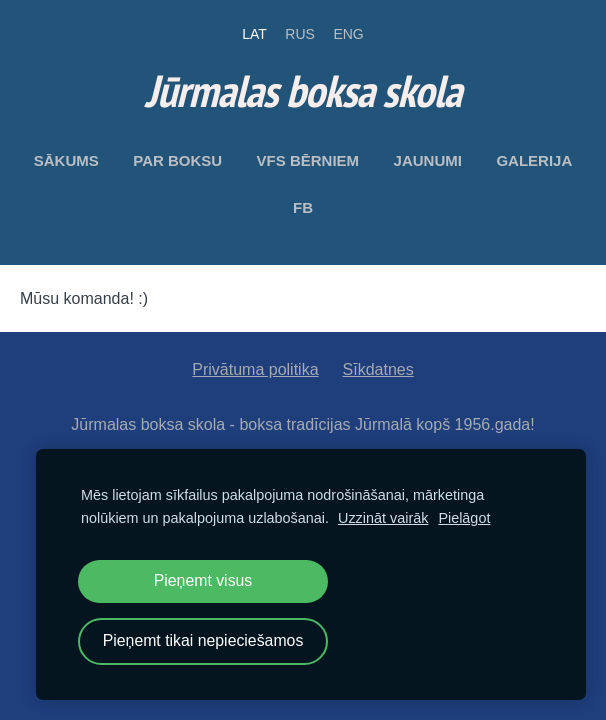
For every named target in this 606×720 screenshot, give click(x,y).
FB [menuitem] (303, 207)
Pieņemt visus (203, 580)
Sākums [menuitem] (66, 160)
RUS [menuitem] (300, 34)
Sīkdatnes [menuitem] (378, 369)
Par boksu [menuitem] (177, 160)
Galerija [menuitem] (534, 160)
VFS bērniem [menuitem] (308, 160)
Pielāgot (464, 518)
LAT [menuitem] (254, 34)
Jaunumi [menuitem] (428, 160)
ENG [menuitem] (348, 34)
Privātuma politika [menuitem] (255, 369)
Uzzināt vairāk (383, 518)
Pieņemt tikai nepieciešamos (203, 640)
